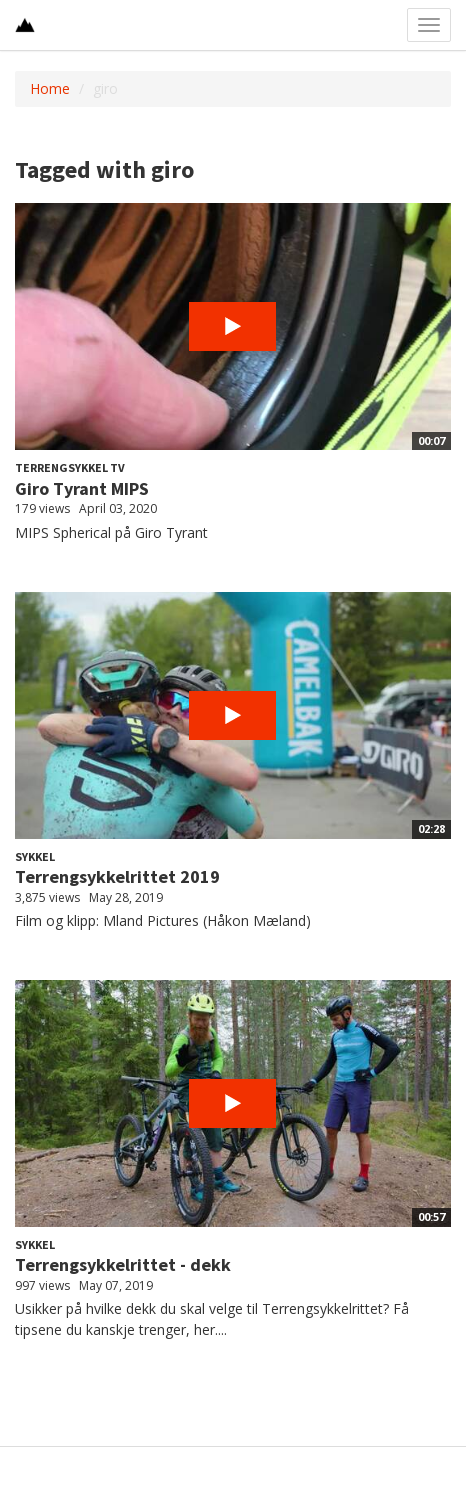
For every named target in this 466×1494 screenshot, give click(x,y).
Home (50, 88)
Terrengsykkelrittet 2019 (117, 876)
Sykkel (35, 856)
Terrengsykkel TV (70, 467)
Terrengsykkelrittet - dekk (123, 1264)
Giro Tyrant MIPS (82, 488)
